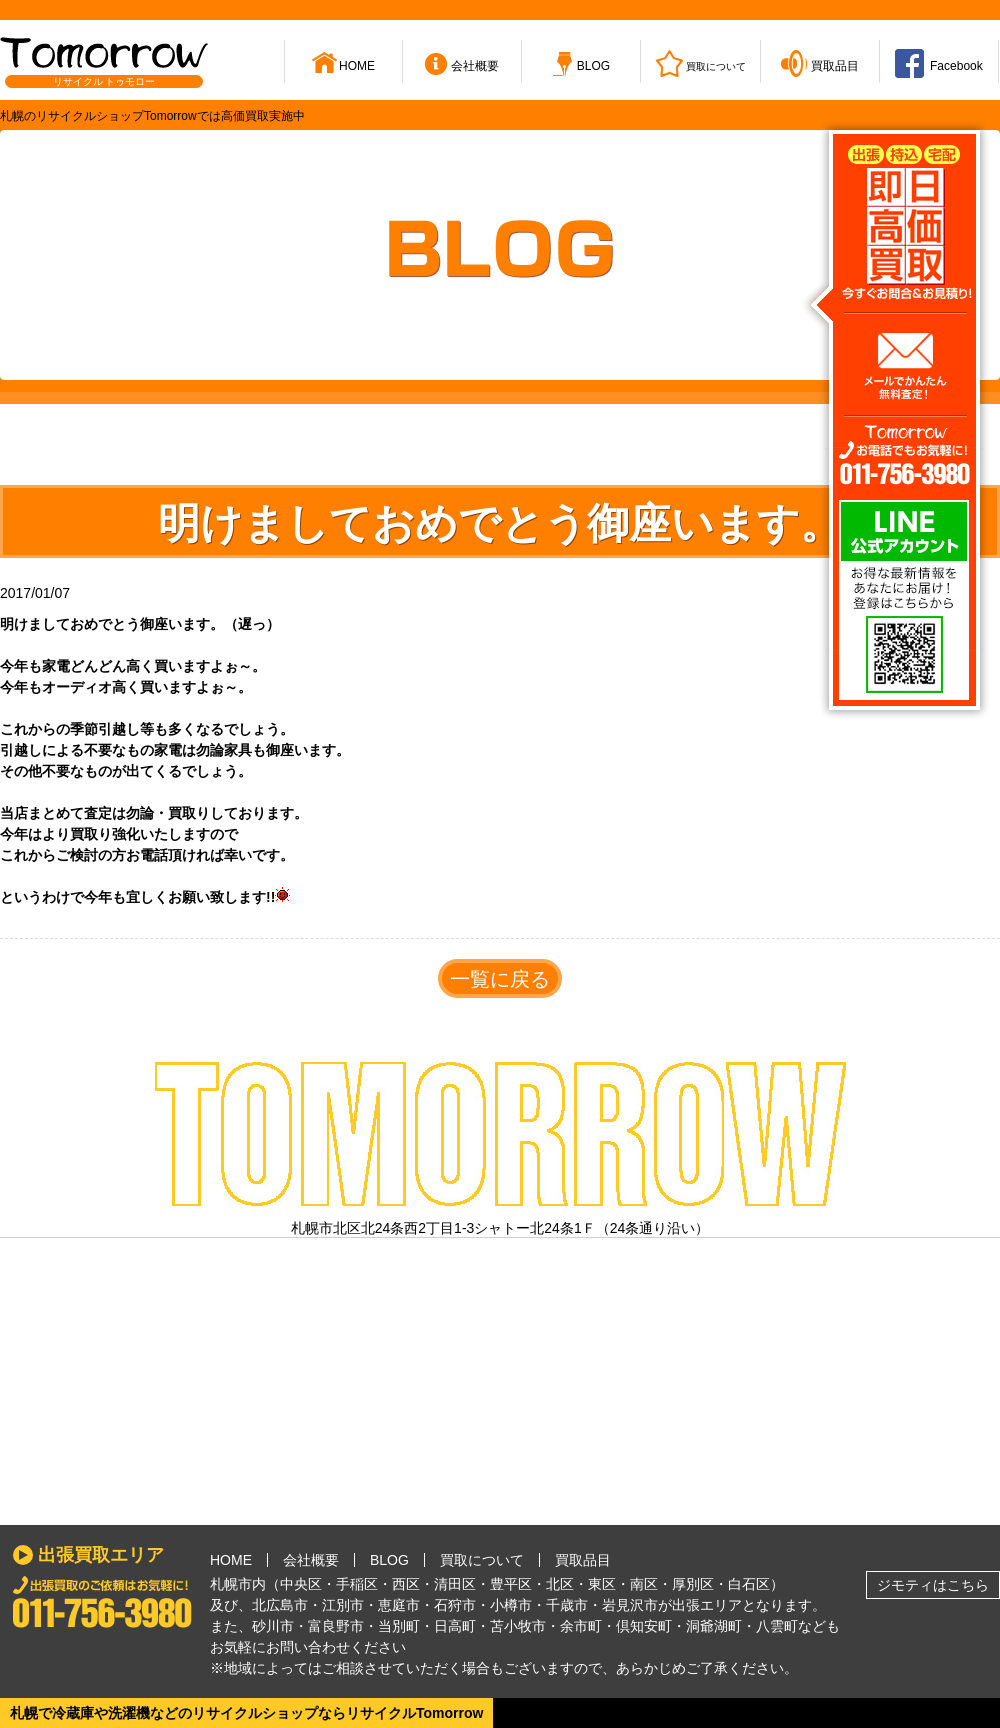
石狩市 (455, 1605)
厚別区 (693, 1584)
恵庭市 (399, 1605)
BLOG (389, 1560)
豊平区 (511, 1584)
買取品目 (583, 1560)
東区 (602, 1584)
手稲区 (357, 1584)
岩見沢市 (630, 1605)
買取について (482, 1560)
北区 (560, 1584)
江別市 (343, 1605)
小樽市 (511, 1605)
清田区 (455, 1584)
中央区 (301, 1584)
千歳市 (567, 1605)
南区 (644, 1584)
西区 (406, 1584)
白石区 (749, 1584)
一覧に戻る (500, 979)
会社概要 (311, 1560)
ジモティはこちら (933, 1585)
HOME (231, 1560)
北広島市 (280, 1605)
